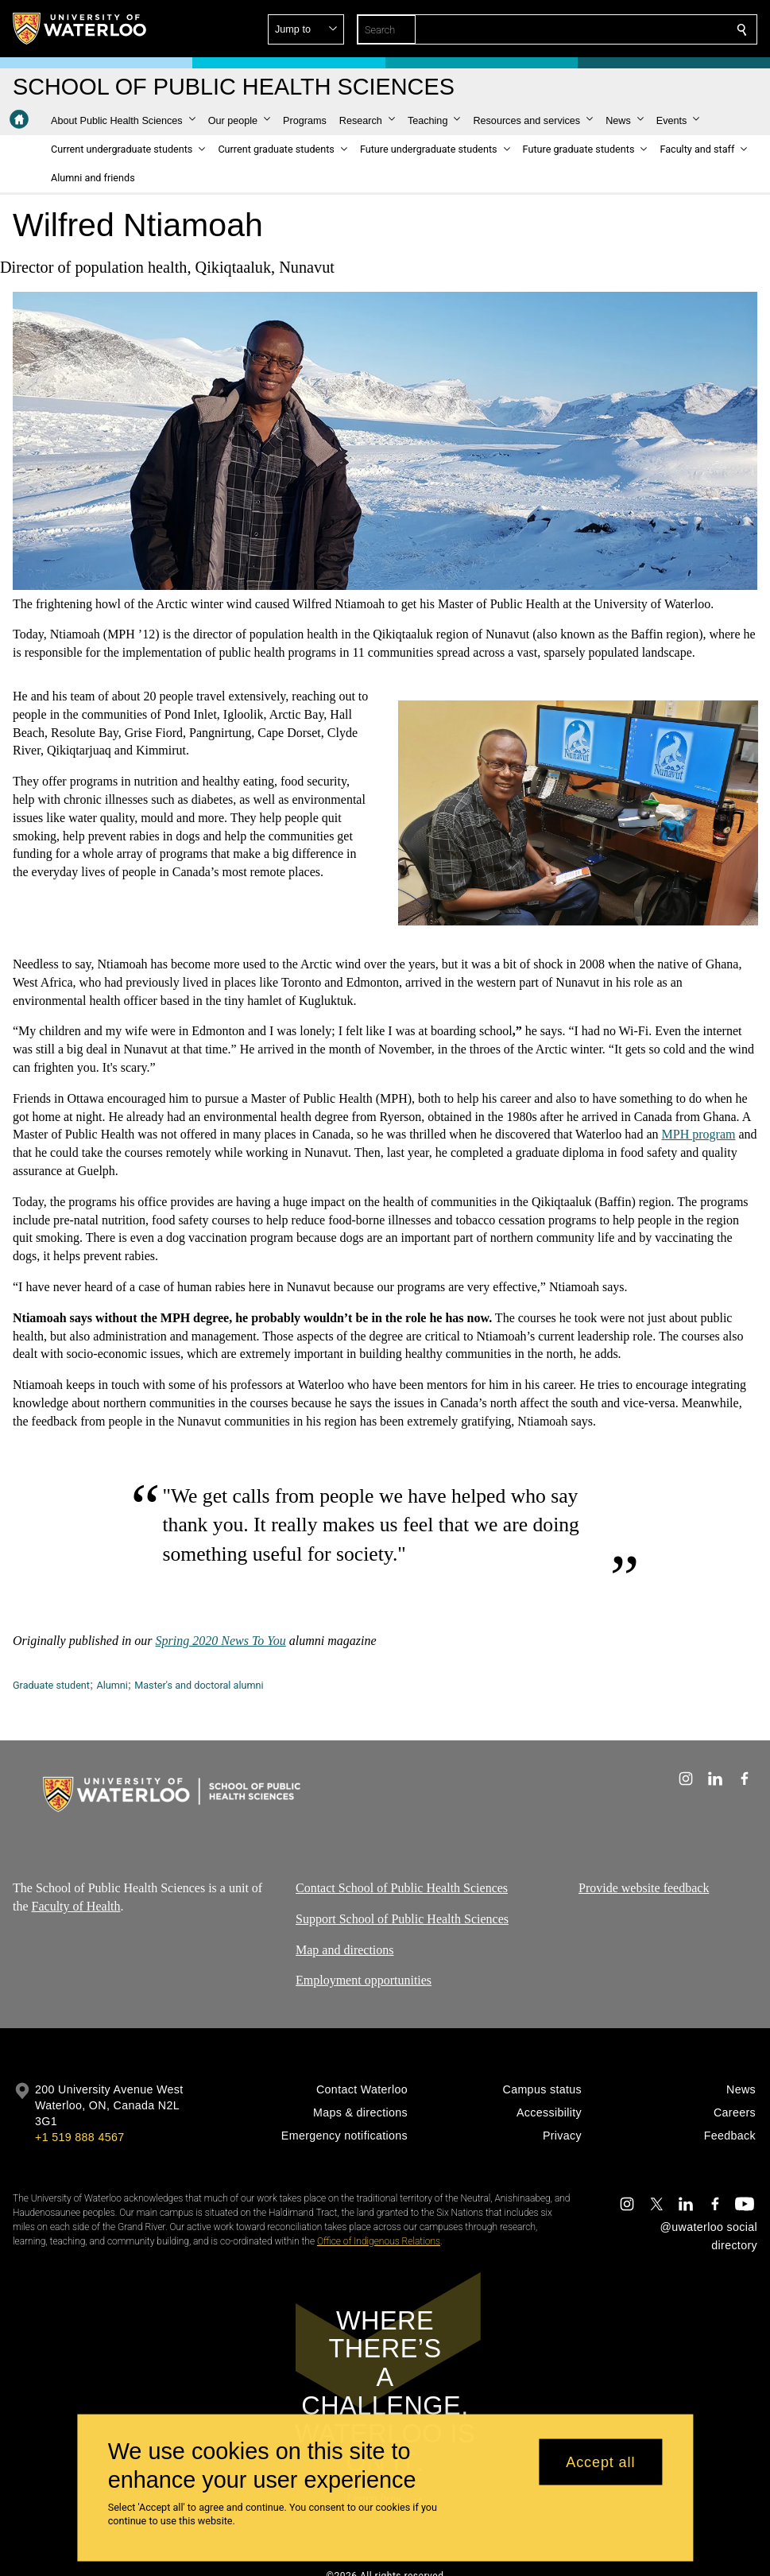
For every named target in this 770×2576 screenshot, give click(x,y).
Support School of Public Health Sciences (402, 1918)
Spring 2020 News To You (221, 1640)
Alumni (111, 1685)
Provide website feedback (643, 1888)
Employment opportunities (363, 1980)
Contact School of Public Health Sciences (402, 1888)
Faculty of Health (76, 1905)
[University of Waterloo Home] (80, 29)
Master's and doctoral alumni (198, 1685)
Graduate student (51, 1685)
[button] (627, 29)
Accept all (600, 2461)
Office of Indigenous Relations (378, 2241)
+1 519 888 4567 (79, 2137)
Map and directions (345, 1949)
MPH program (699, 1135)
